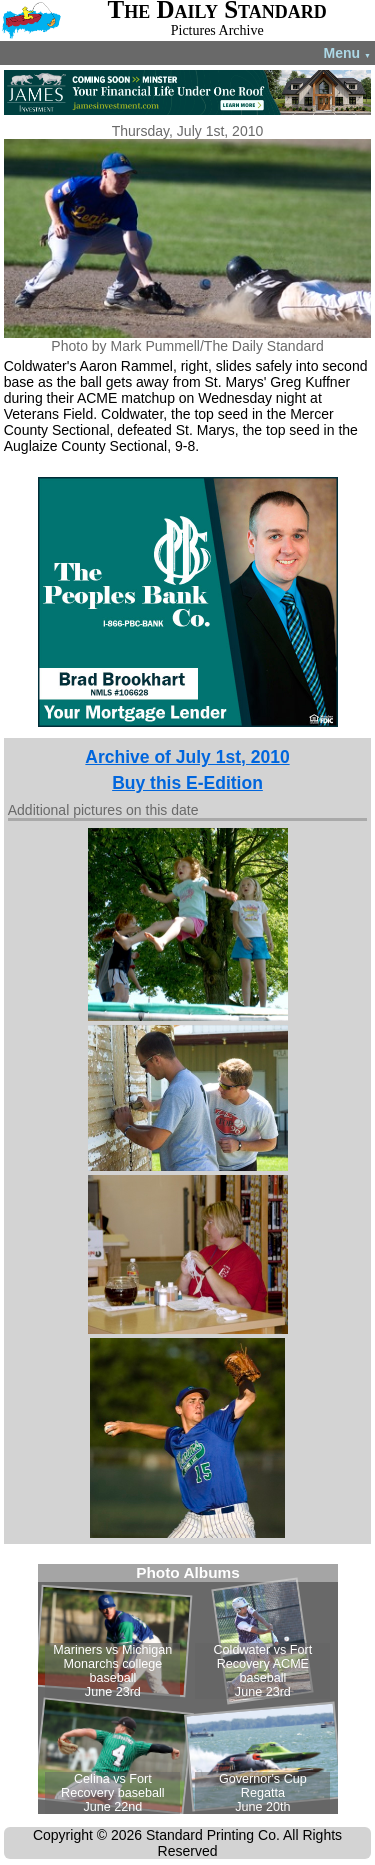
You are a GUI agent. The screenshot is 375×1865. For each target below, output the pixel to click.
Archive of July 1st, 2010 (187, 757)
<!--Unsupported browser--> (188, 1689)
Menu (347, 53)
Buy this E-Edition (187, 783)
